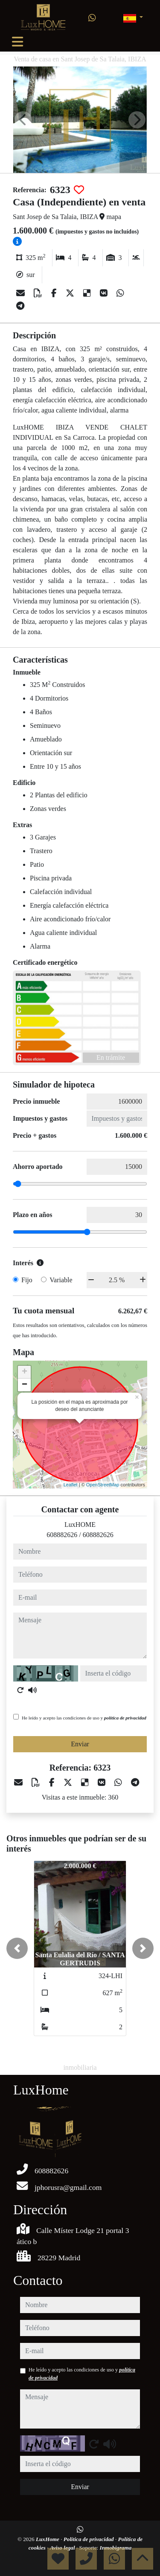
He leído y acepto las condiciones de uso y (84, 1717)
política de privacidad (125, 1717)
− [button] (24, 1385)
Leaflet (71, 1484)
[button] (17, 1948)
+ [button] (24, 1372)
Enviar (80, 1744)
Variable (60, 1280)
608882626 (62, 1534)
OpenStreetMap (102, 1484)
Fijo (26, 1280)
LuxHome (48, 2539)
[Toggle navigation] (17, 42)
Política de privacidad (89, 2539)
